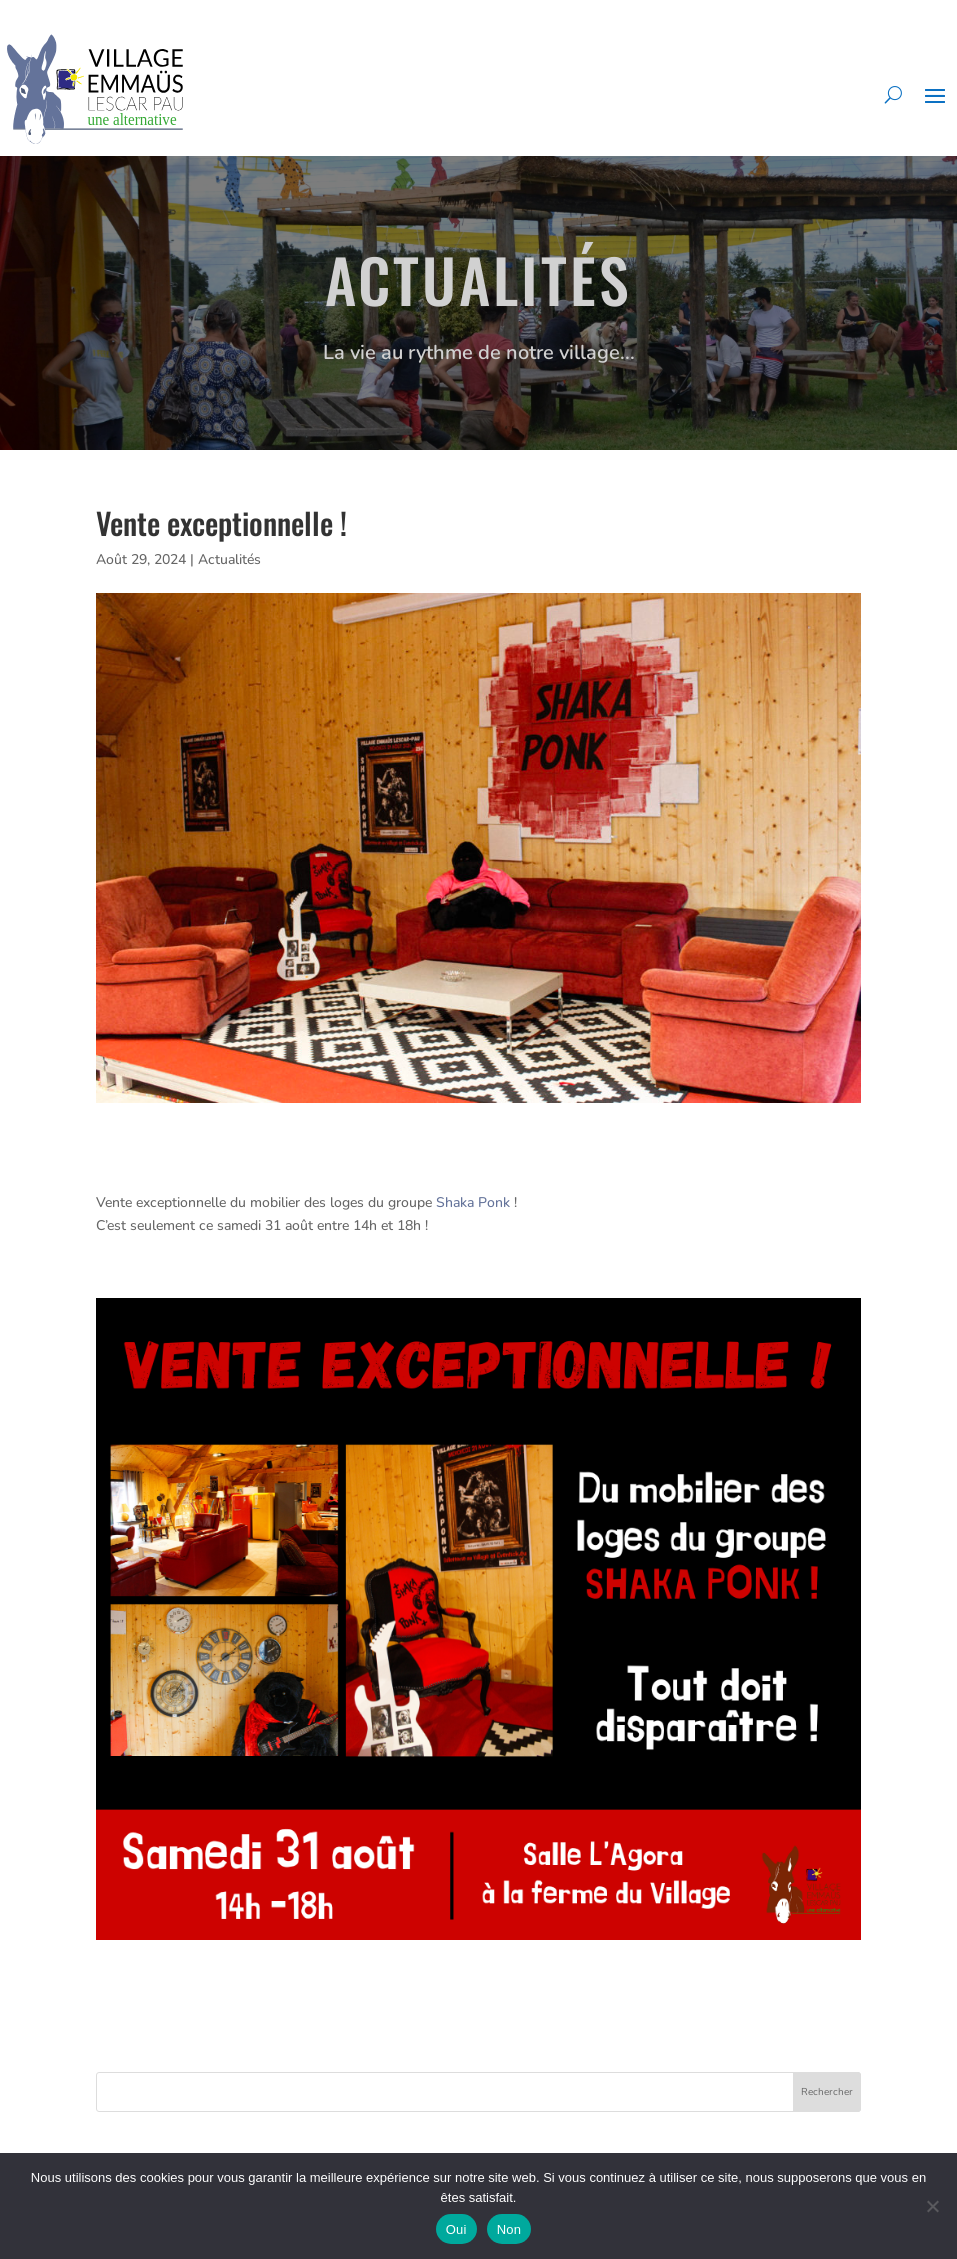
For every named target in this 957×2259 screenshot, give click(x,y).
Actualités (229, 559)
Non (509, 2229)
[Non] (932, 2206)
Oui (456, 2229)
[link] (473, 1202)
